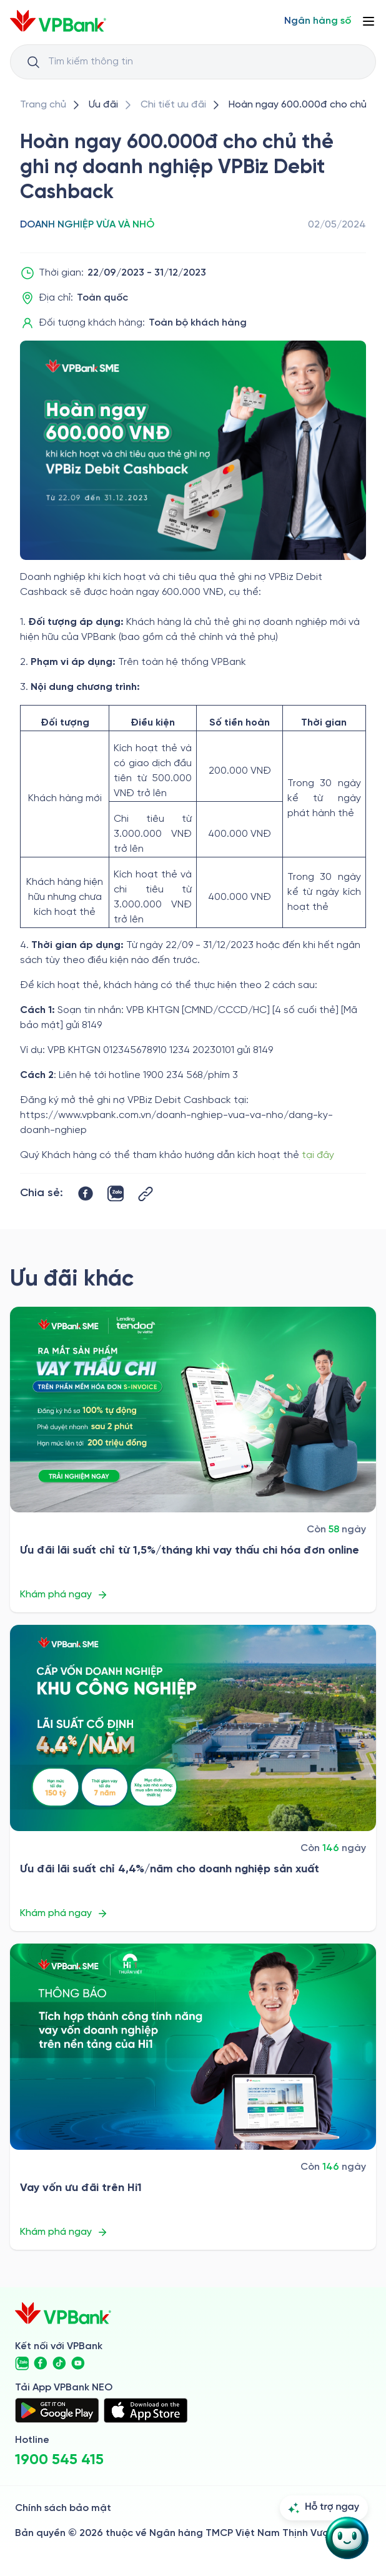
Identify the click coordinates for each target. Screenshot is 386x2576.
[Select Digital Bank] (317, 21)
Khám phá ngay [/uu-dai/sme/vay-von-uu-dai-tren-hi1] (64, 2232)
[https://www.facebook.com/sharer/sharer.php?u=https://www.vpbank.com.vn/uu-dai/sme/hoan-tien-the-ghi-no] (86, 1194)
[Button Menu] (368, 21)
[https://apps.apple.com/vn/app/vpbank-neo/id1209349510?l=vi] (145, 2410)
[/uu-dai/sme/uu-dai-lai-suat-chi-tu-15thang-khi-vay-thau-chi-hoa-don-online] (193, 1410)
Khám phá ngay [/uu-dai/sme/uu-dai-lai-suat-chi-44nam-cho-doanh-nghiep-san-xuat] (64, 1913)
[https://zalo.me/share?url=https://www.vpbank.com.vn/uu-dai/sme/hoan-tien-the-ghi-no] (116, 1194)
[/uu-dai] (103, 104)
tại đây (318, 1155)
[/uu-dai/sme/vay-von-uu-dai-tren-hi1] (193, 2047)
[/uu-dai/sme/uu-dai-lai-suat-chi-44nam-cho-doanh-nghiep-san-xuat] (193, 1728)
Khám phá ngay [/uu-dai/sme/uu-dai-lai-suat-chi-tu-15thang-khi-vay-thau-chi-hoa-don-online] (64, 1594)
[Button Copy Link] (146, 1194)
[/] (58, 21)
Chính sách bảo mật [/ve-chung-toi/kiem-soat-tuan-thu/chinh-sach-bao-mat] (63, 2508)
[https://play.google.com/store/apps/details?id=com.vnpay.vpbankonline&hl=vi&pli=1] (57, 2410)
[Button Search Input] (33, 62)
